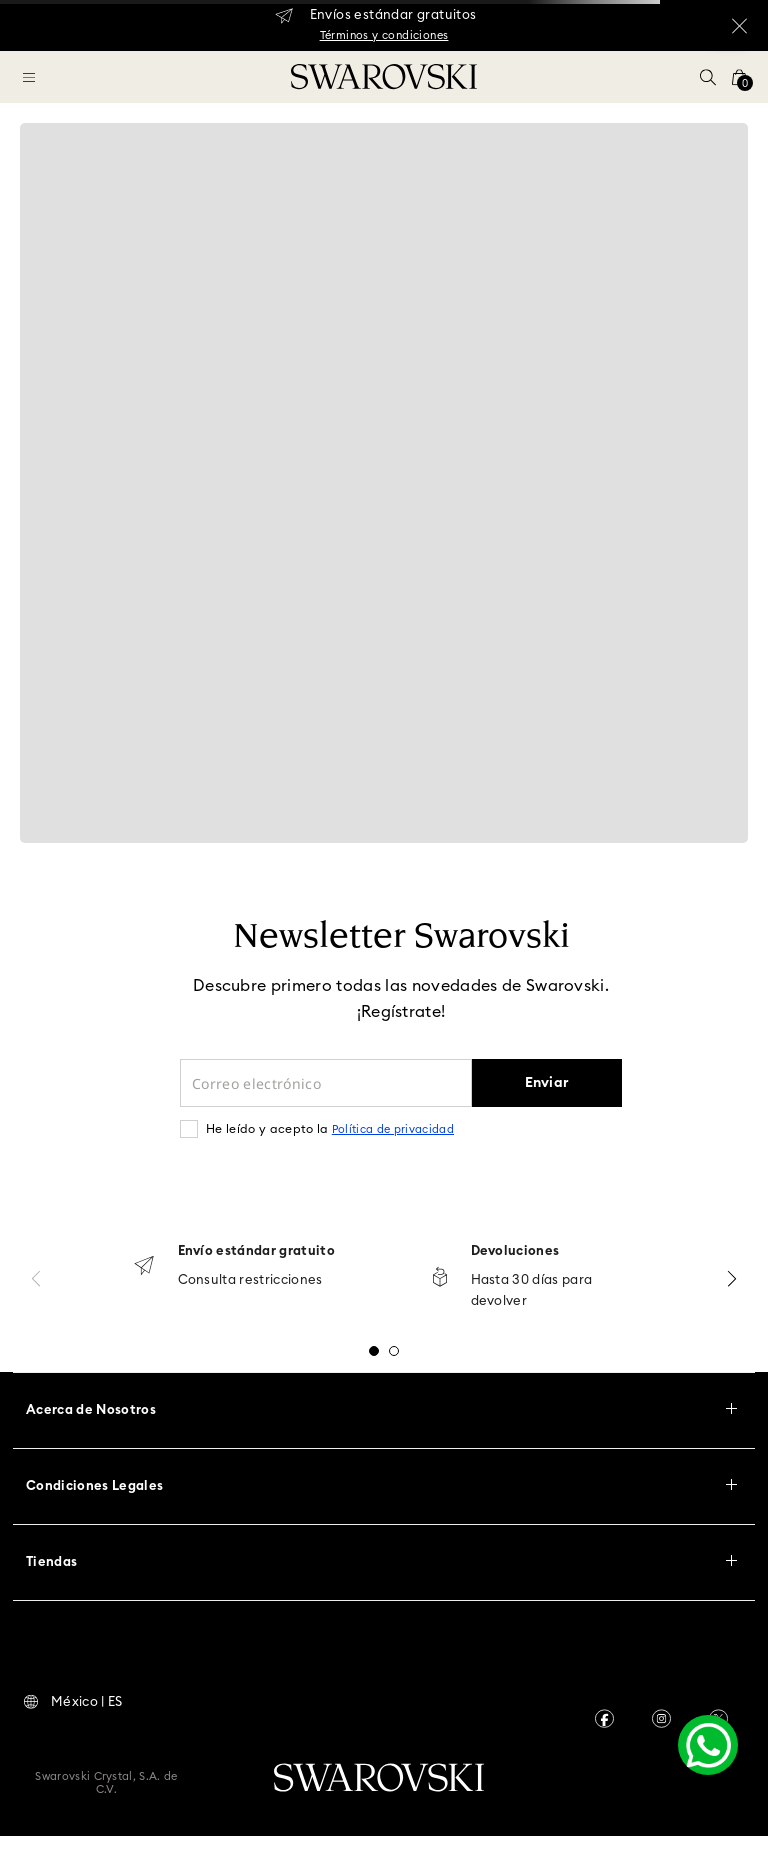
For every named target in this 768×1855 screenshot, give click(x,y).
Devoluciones (515, 1251)
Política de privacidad (393, 1129)
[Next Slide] (732, 1278)
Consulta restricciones (250, 1280)
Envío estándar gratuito (256, 1251)
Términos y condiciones (384, 35)
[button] (708, 77)
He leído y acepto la (330, 1129)
